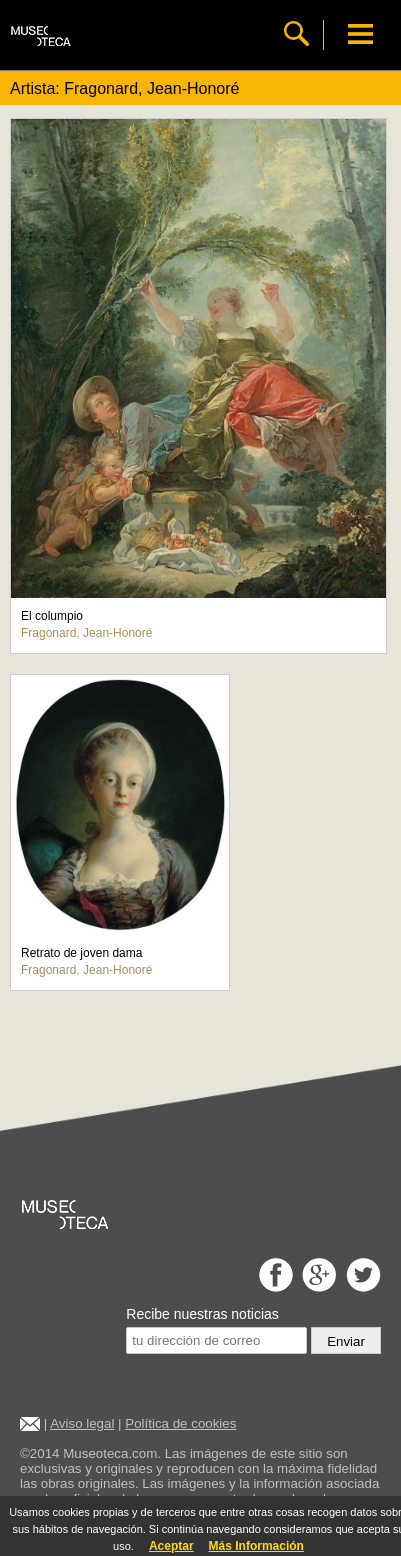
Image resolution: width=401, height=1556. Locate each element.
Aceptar (171, 1546)
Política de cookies (180, 1423)
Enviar (346, 1341)
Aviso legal (82, 1423)
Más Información (256, 1546)
